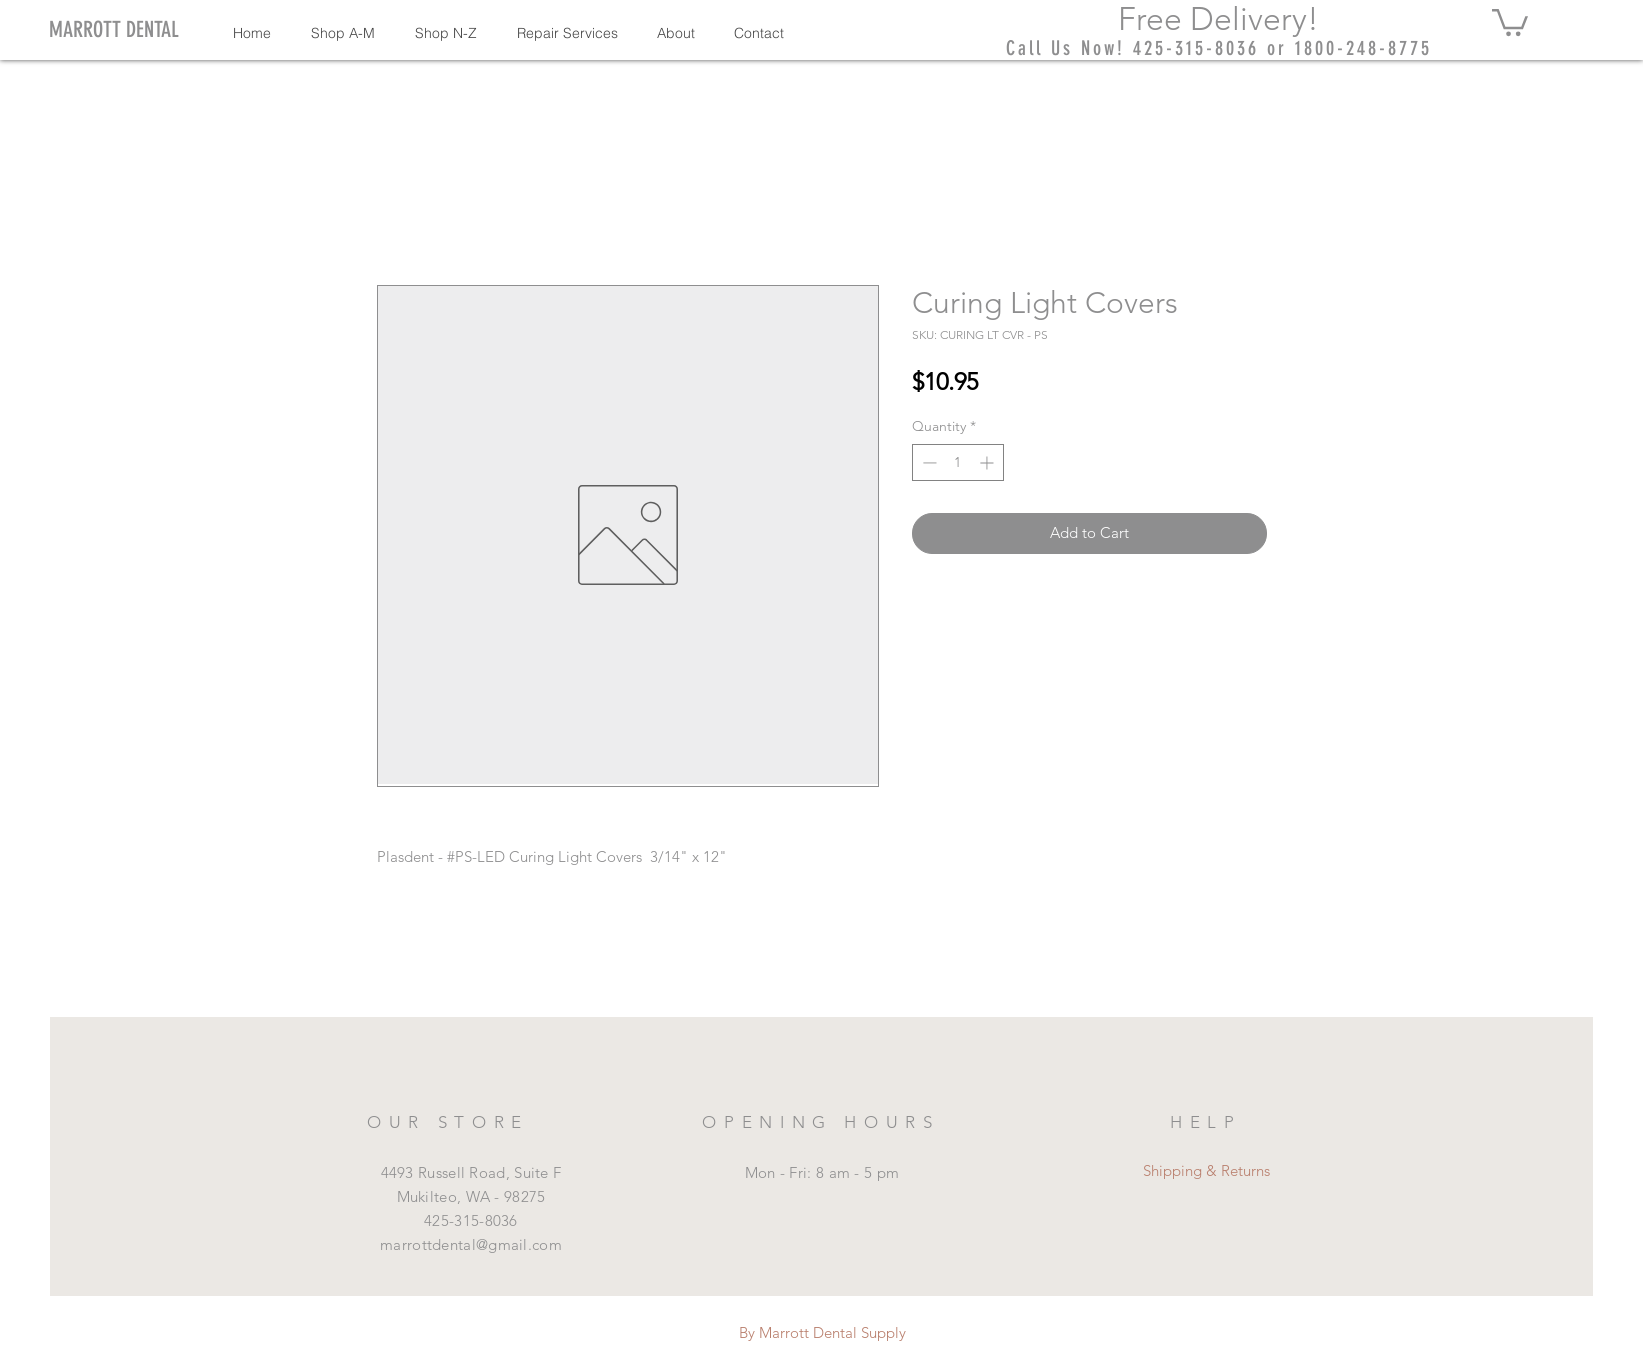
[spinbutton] (958, 462)
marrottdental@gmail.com (471, 1244)
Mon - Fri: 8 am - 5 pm (822, 1172)
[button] (1510, 21)
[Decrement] (927, 462)
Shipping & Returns (1206, 1170)
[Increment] (988, 462)
